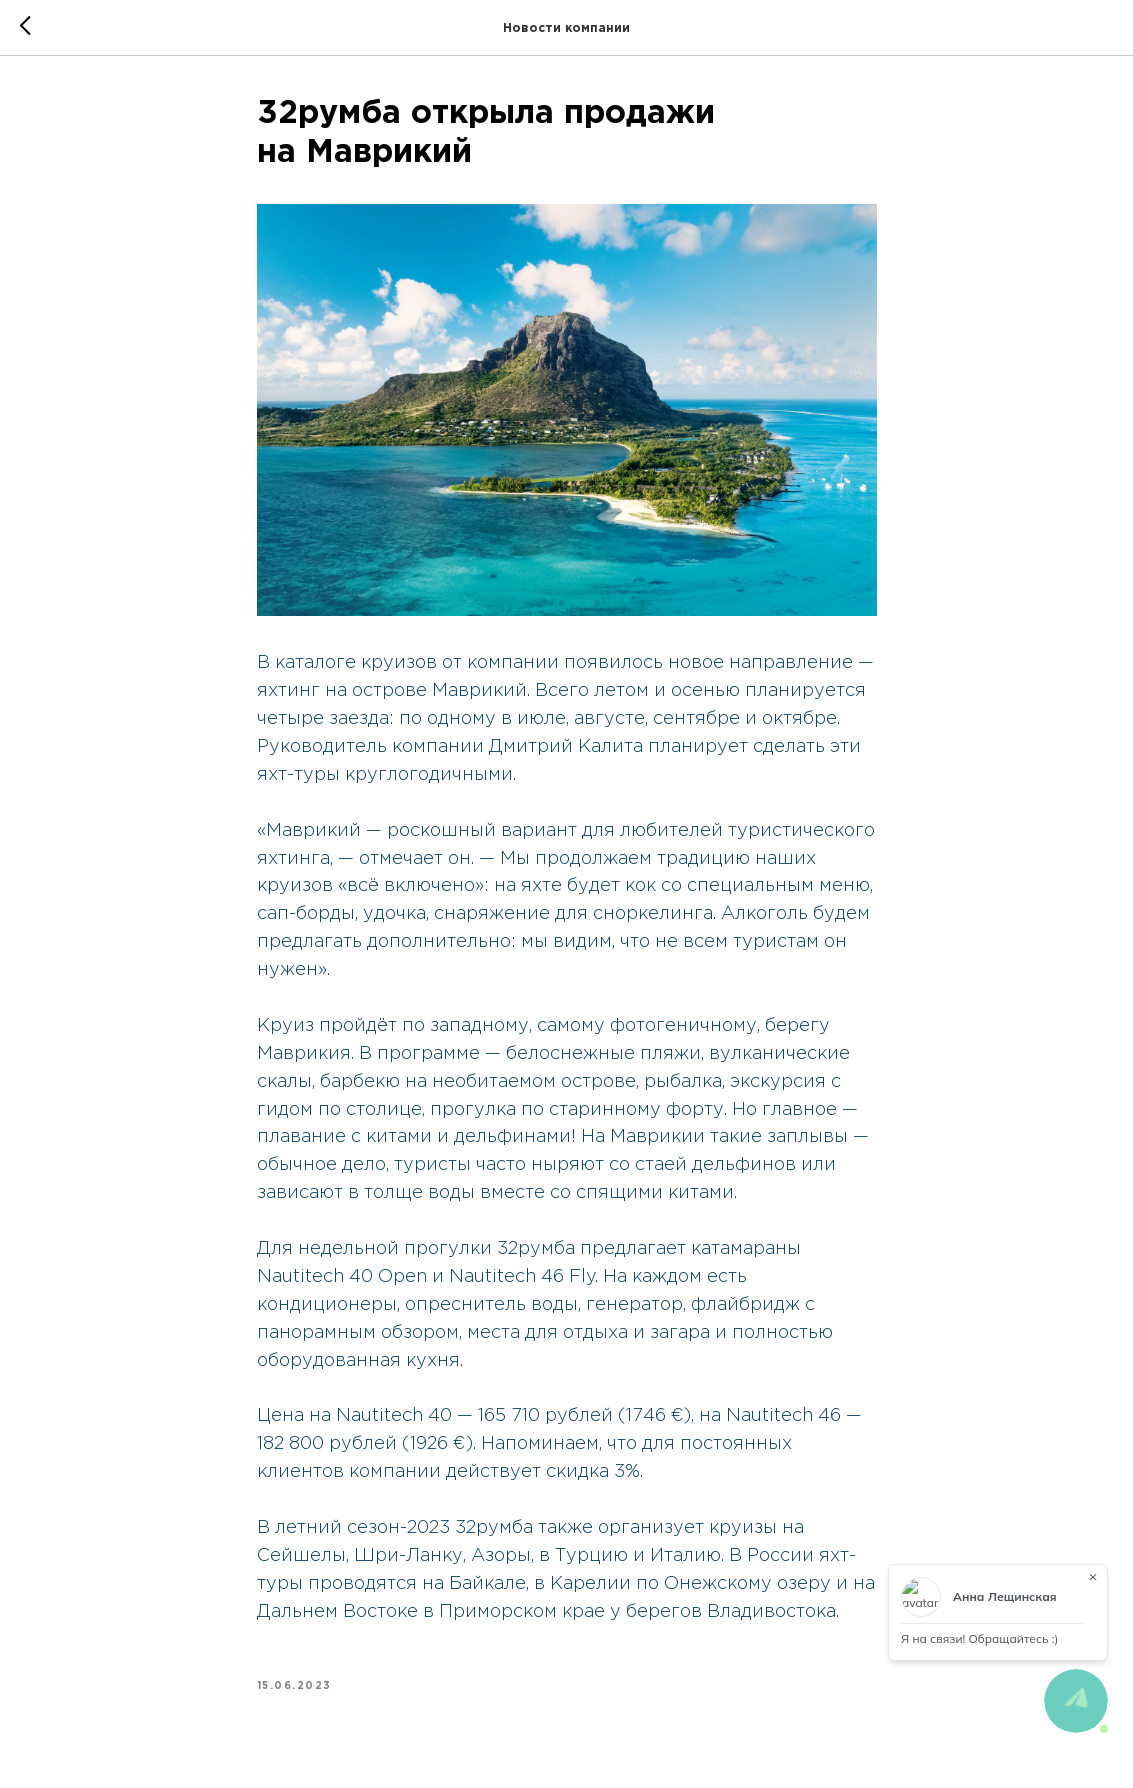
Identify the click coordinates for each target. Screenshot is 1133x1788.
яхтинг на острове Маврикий (392, 691)
